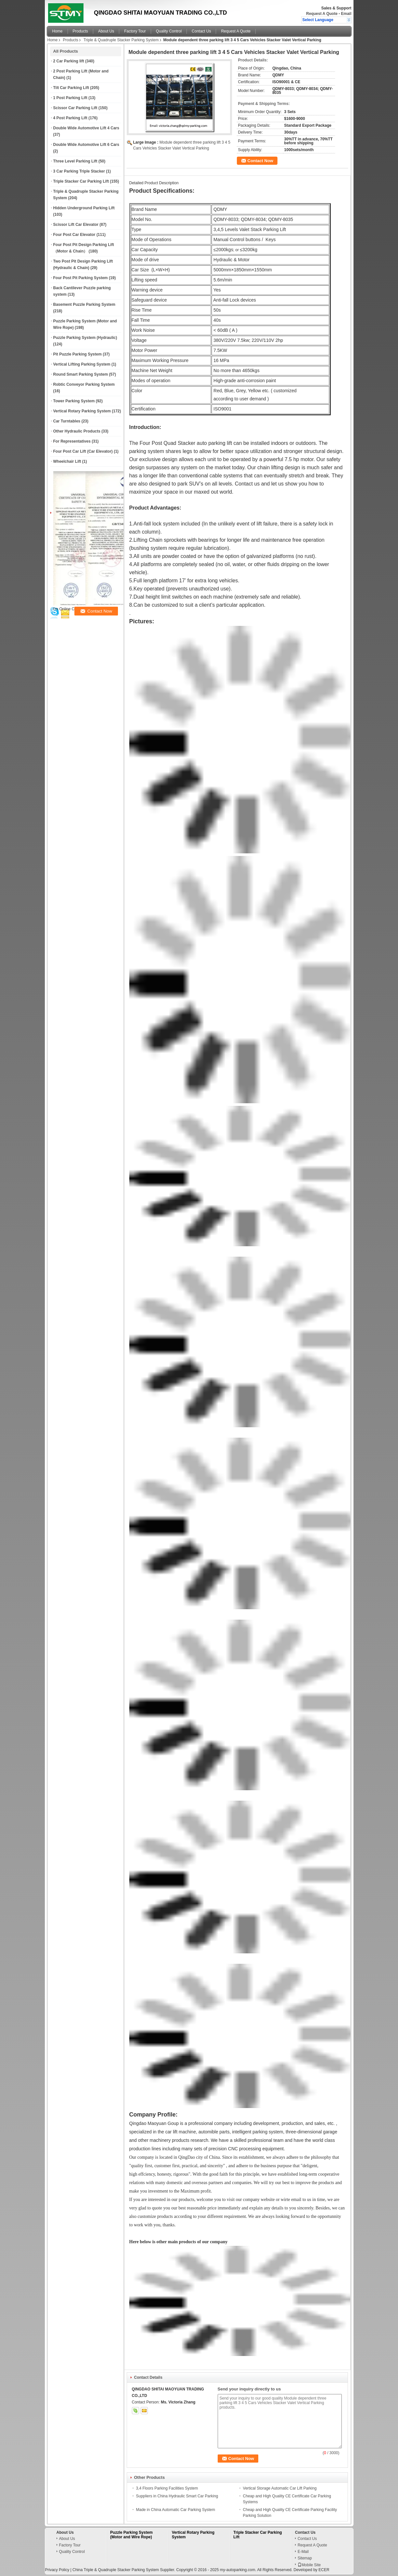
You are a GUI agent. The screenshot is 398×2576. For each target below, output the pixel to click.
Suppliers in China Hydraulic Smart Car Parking (177, 2496)
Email (346, 13)
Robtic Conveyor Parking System (84, 384)
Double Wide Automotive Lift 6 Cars (86, 144)
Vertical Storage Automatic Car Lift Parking (280, 2488)
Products (80, 31)
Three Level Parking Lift (75, 161)
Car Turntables (67, 421)
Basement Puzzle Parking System (84, 304)
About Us (106, 31)
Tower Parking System (74, 401)
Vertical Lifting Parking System (81, 364)
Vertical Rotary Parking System (82, 411)
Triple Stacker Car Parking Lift (81, 181)
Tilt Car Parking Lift (71, 87)
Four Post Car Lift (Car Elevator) (83, 451)
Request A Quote (321, 13)
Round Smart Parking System (80, 374)
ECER (323, 2570)
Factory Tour (135, 31)
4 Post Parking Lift (70, 118)
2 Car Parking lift (68, 61)
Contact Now (260, 160)
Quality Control (169, 31)
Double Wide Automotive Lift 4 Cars (86, 128)
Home (57, 31)
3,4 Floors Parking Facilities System (167, 2488)
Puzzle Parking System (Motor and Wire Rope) (131, 2534)
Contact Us (201, 31)
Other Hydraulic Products (76, 431)
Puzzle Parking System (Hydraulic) (85, 337)
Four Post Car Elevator (74, 234)
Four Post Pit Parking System (80, 278)
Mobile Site (309, 2565)
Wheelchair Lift (67, 461)
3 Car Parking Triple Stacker (79, 171)
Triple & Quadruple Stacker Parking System (121, 40)
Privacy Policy (57, 2570)
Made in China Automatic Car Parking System (175, 2509)
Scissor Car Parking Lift (75, 108)
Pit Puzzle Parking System (77, 354)
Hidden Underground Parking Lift (84, 208)
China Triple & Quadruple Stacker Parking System (115, 2570)
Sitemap (305, 2558)
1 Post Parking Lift (70, 98)
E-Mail (303, 2551)
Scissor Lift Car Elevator (75, 224)
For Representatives (72, 441)
